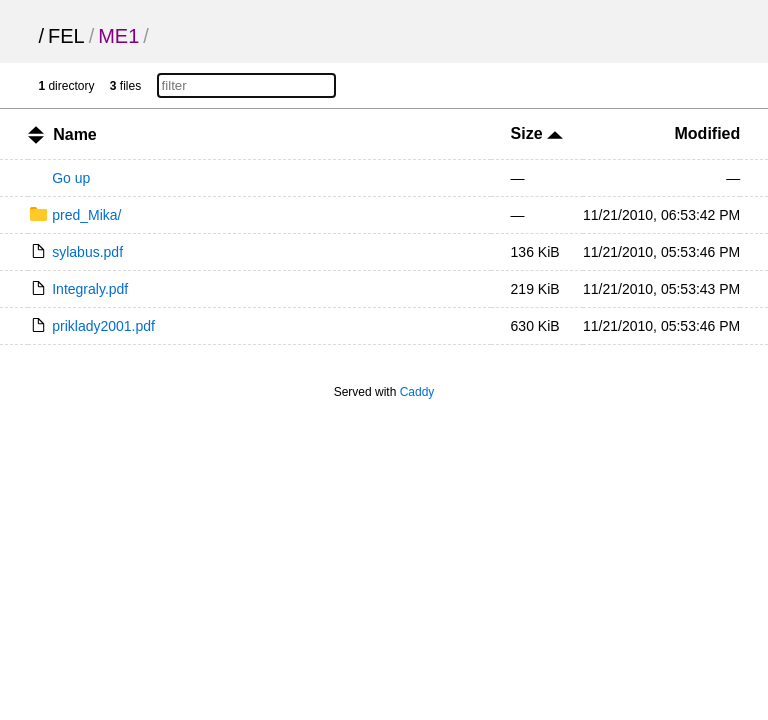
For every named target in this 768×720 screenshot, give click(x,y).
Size (537, 133)
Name (75, 134)
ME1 (118, 36)
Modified (708, 133)
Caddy (417, 392)
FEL (66, 36)
